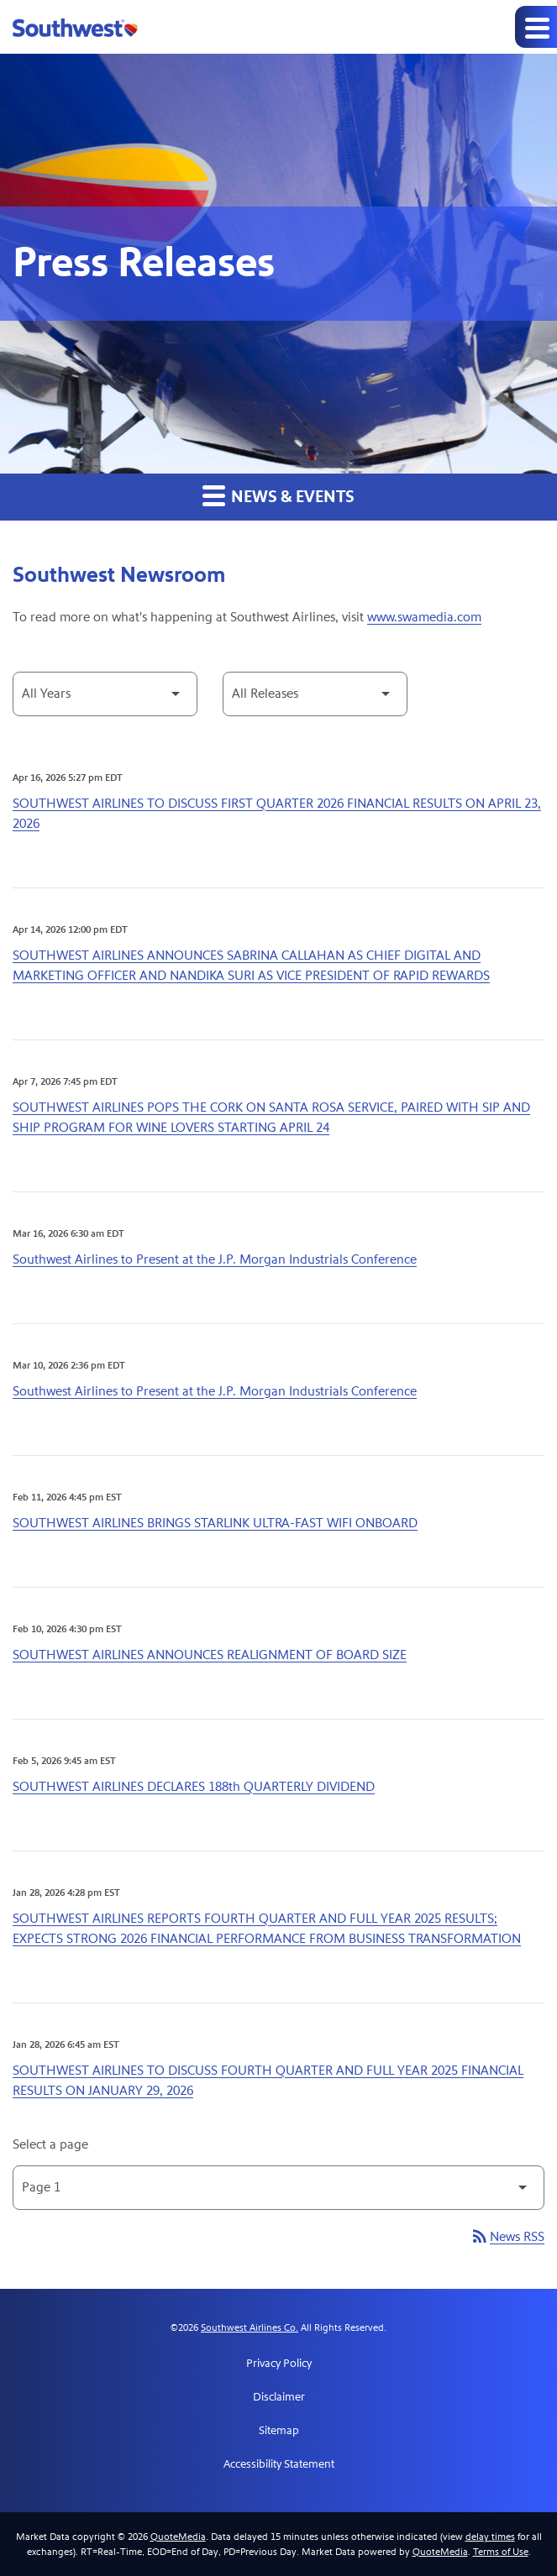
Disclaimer (279, 2397)
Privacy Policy (279, 2363)
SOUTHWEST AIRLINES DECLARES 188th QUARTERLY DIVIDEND (194, 1786)
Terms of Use (500, 2552)
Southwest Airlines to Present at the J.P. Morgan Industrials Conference (215, 1259)
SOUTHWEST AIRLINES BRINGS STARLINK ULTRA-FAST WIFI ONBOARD (215, 1523)
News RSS (507, 2236)
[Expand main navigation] (536, 27)
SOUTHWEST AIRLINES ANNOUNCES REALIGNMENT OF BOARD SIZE (210, 1654)
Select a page (50, 2144)
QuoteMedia (178, 2536)
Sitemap (279, 2431)
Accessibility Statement (278, 2464)
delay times (490, 2536)
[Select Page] (278, 2187)
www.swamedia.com (424, 617)
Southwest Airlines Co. (249, 2327)
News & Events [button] (278, 496)
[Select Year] (105, 694)
